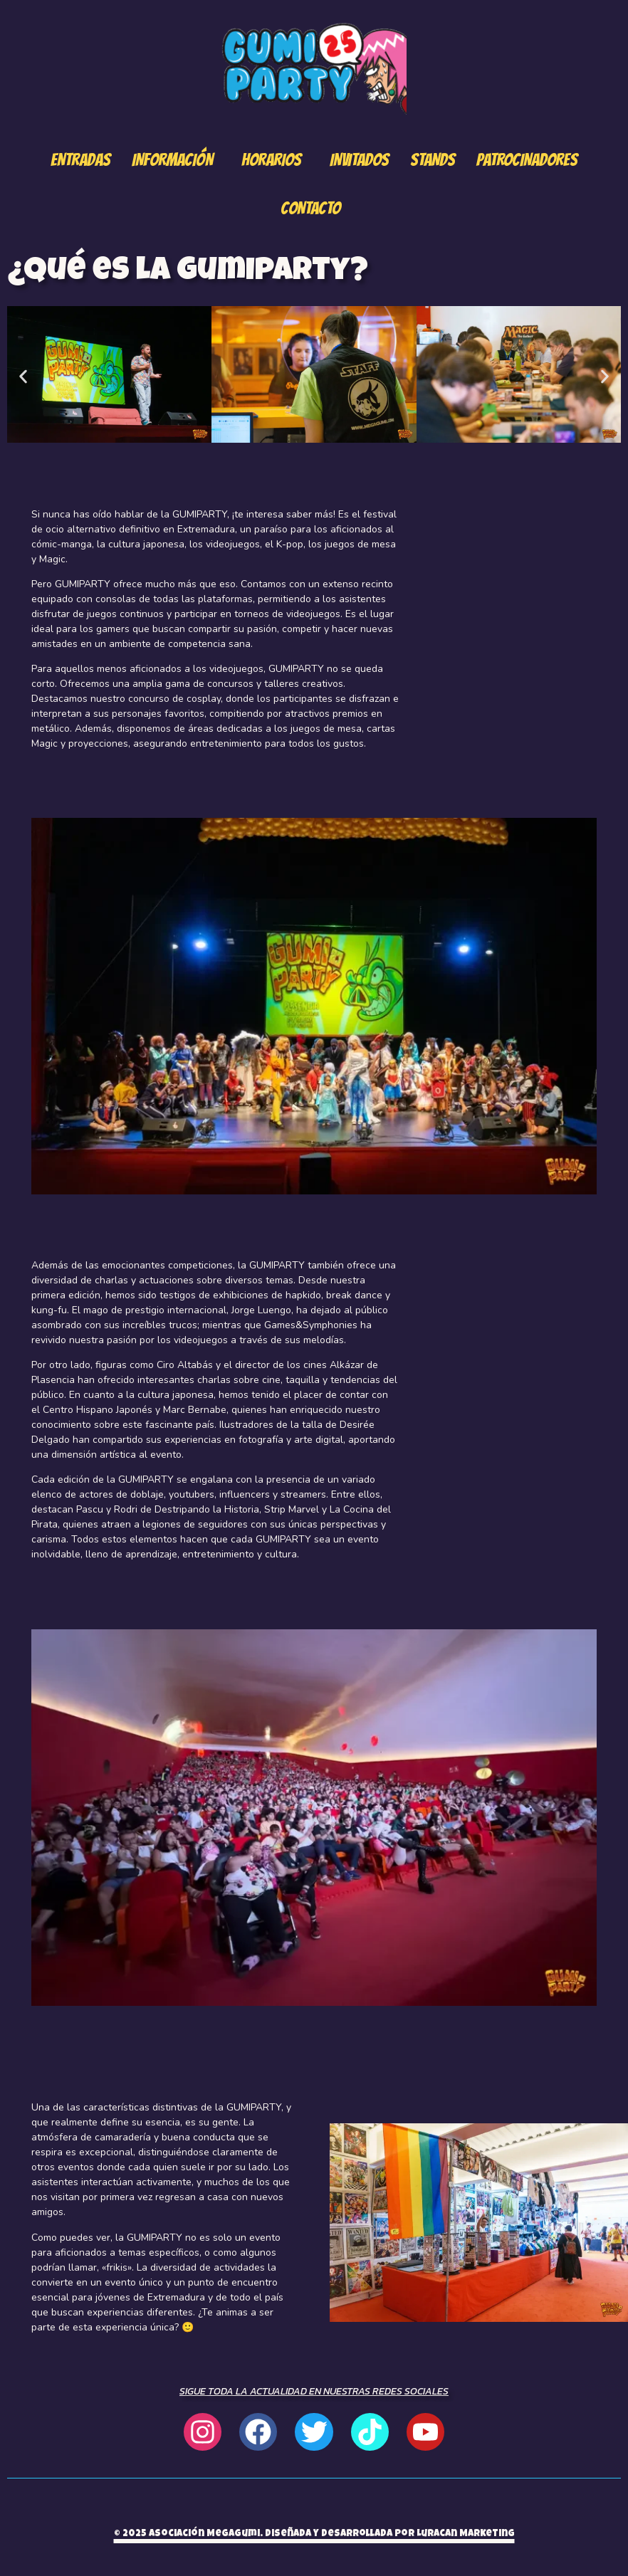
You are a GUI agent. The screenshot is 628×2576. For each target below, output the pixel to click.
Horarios (271, 159)
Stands (432, 159)
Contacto (310, 208)
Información (172, 159)
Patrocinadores (526, 159)
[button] (23, 376)
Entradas (80, 159)
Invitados (359, 159)
